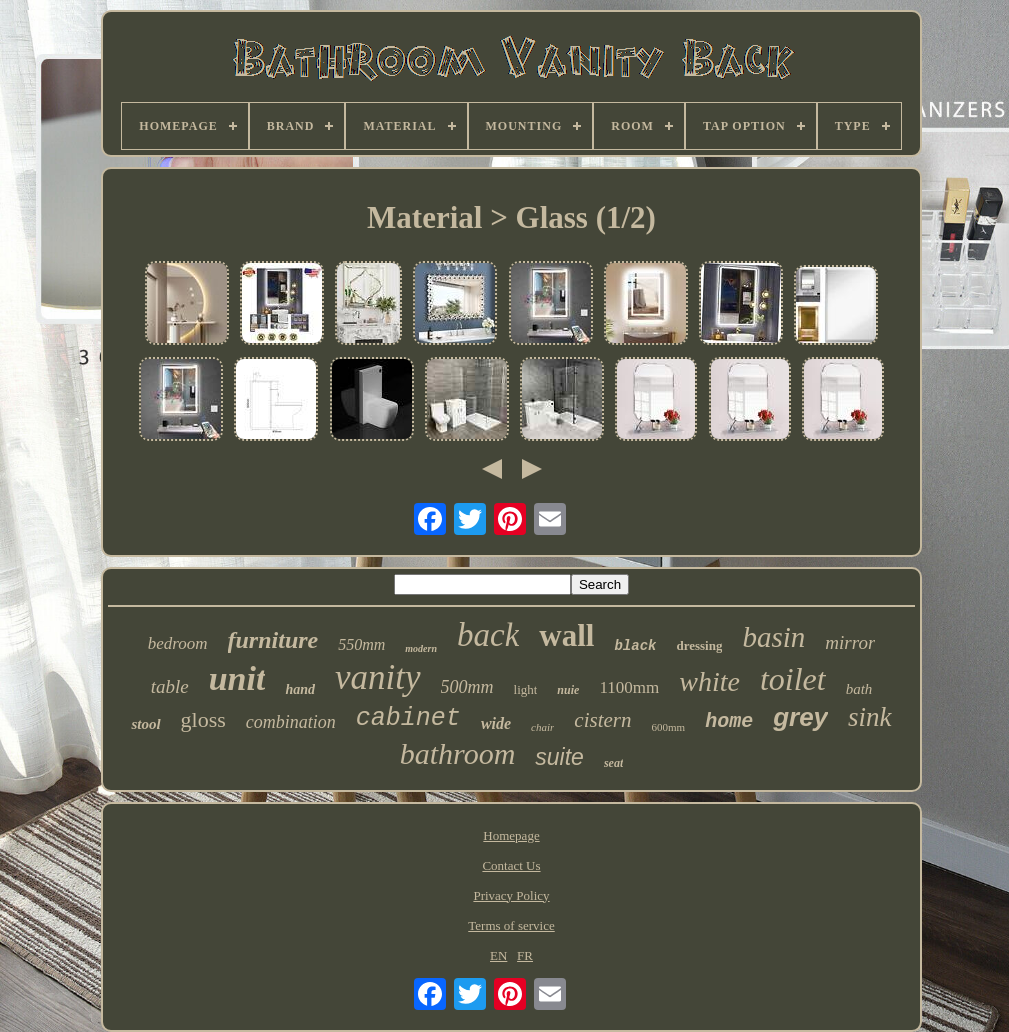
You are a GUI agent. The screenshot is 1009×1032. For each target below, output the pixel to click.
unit (237, 678)
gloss (203, 719)
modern (421, 648)
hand (300, 689)
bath (859, 689)
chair (542, 727)
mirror (850, 642)
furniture (273, 640)
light (526, 689)
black (635, 646)
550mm (361, 644)
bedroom (178, 643)
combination (291, 722)
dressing (699, 645)
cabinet (408, 718)
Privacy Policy (511, 895)
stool (145, 724)
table (170, 686)
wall (566, 635)
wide (496, 723)
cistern (602, 720)
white (709, 681)
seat (613, 763)
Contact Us (511, 865)
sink (870, 717)
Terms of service (511, 925)
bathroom (458, 753)
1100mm (629, 687)
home (729, 721)
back (488, 635)
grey (800, 717)
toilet (793, 679)
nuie (568, 690)
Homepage (511, 835)
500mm (467, 687)
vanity (378, 677)
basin (773, 637)
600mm (669, 727)
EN (498, 955)
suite (559, 757)
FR (525, 955)
